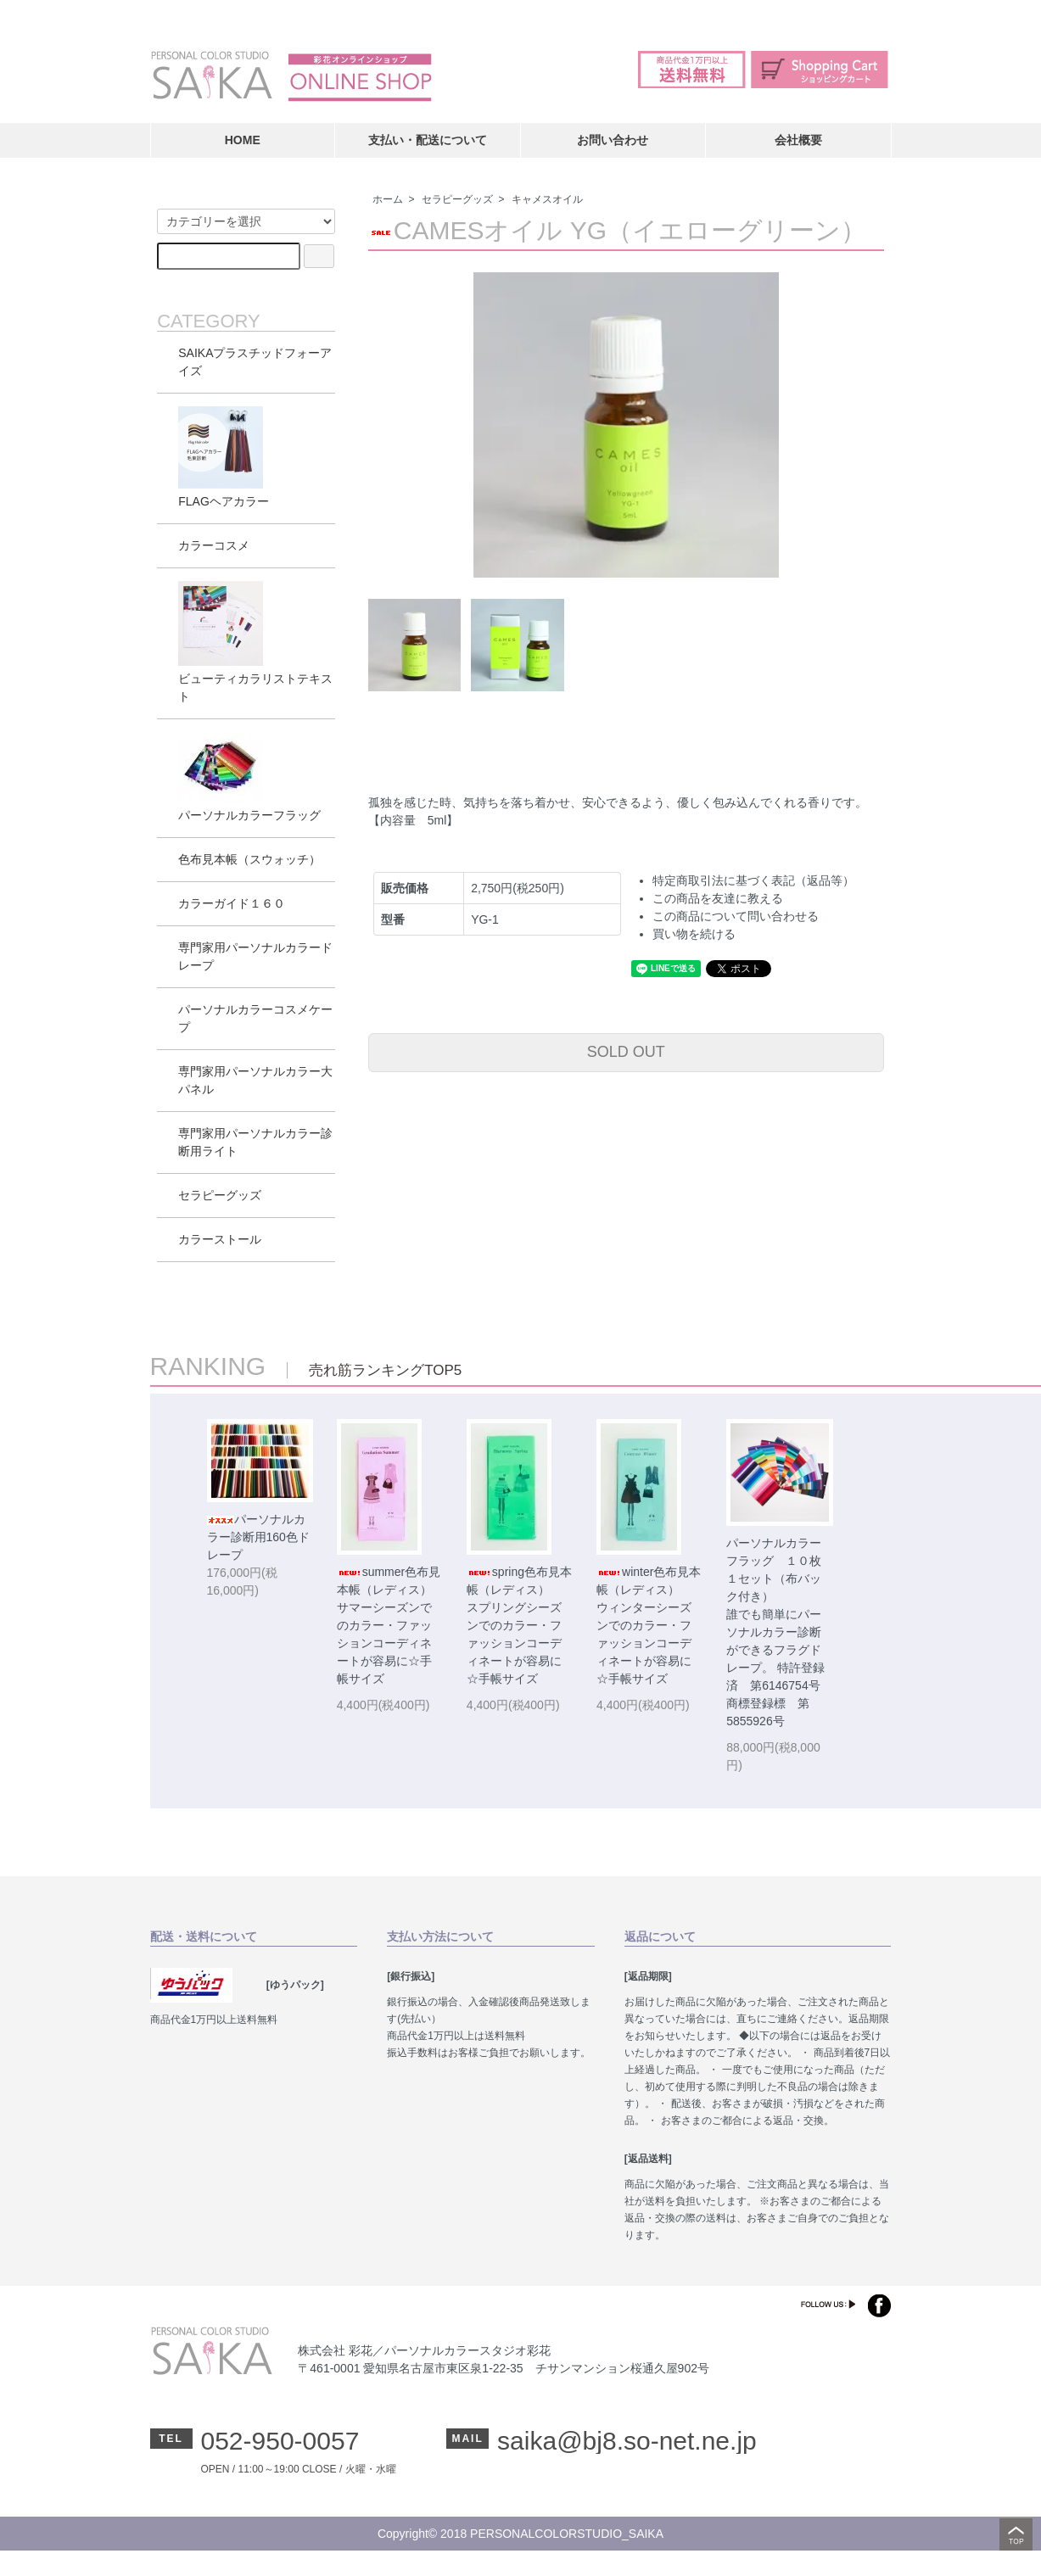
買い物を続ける (694, 934)
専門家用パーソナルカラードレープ (255, 956)
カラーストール (219, 1239)
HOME (242, 140)
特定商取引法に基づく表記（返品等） (753, 880)
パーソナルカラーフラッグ (249, 777)
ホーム (387, 199)
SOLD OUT (626, 1051)
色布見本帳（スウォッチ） (249, 859)
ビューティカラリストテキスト (255, 642)
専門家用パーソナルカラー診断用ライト (255, 1142)
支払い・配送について (427, 140)
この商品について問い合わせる (735, 916)
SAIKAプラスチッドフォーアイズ (255, 361)
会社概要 (798, 140)
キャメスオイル (547, 199)
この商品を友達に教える (717, 898)
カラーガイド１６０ (231, 903)
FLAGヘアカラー (223, 457)
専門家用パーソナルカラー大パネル (255, 1080)
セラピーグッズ (457, 199)
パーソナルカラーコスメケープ (255, 1018)
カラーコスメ (213, 545)
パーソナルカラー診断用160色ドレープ (258, 1537)
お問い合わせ (612, 140)
